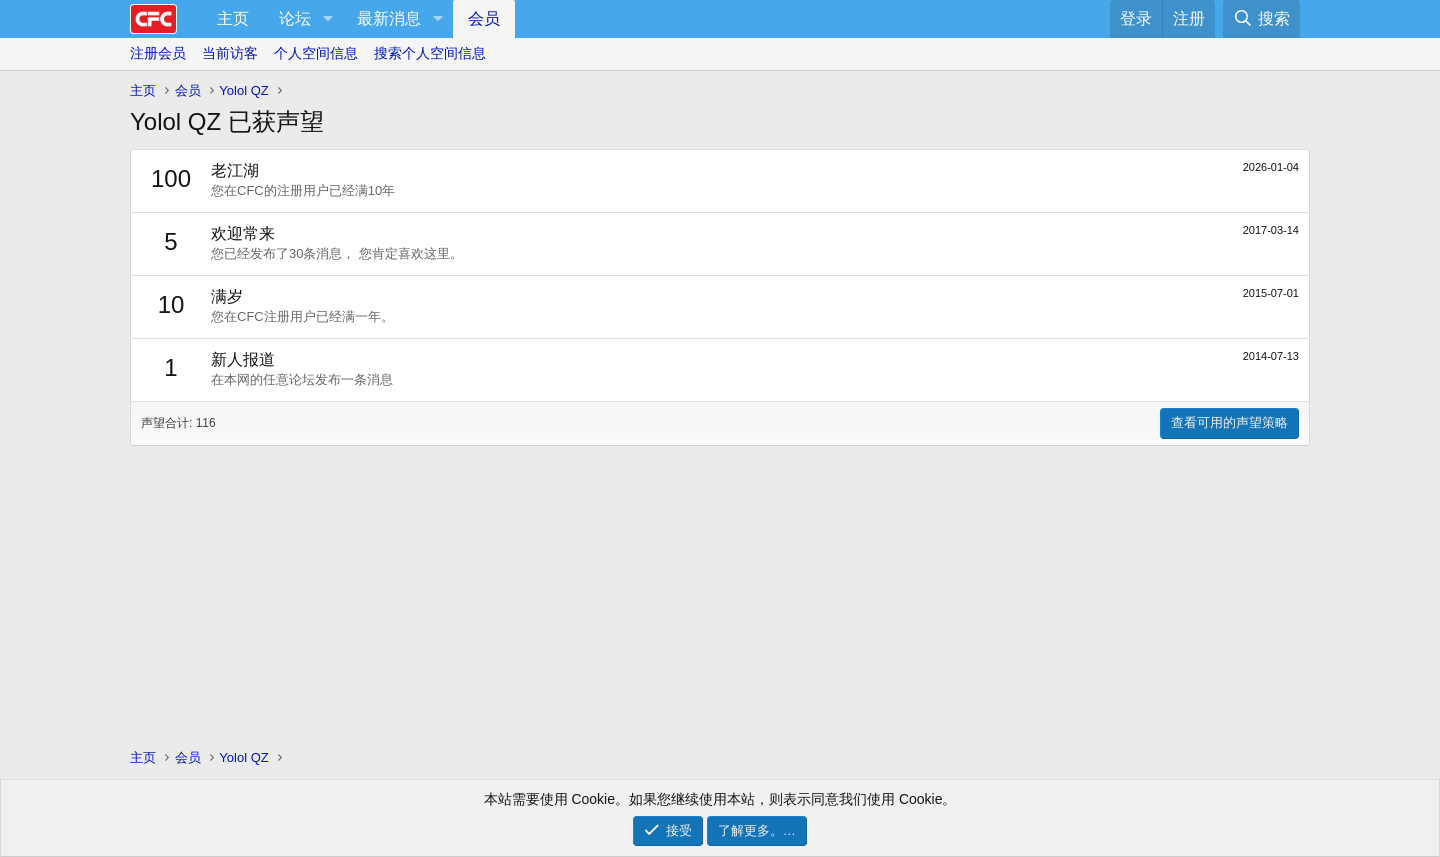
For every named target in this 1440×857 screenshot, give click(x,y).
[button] (327, 19)
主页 (233, 18)
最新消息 (389, 18)
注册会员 (158, 53)
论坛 (295, 18)
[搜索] (1261, 19)
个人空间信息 (316, 53)
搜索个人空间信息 (430, 53)
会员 (484, 18)
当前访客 (230, 53)
